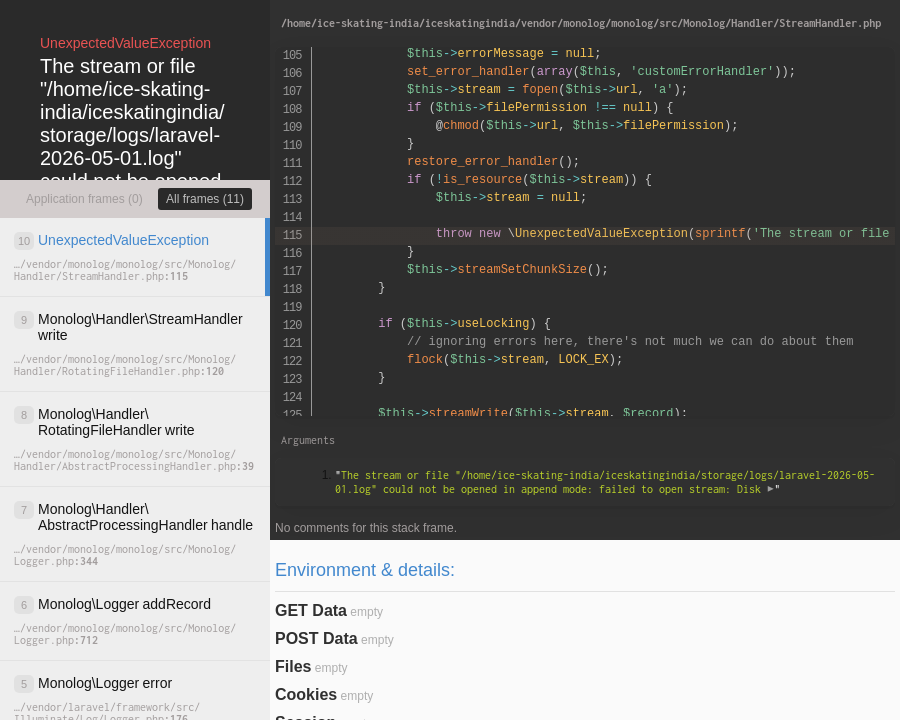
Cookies (306, 694)
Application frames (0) (84, 199)
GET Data (311, 610)
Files (293, 666)
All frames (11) (205, 199)
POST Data (316, 638)
